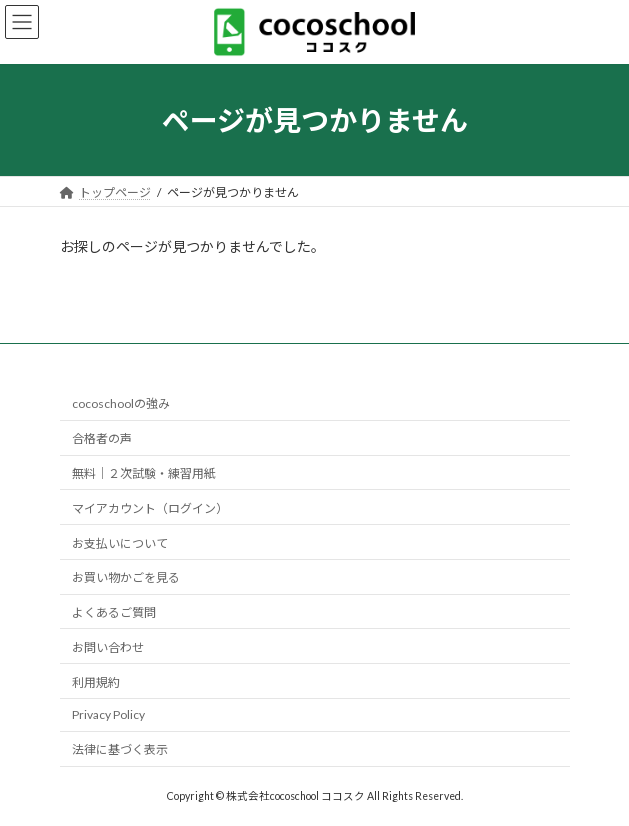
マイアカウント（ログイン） (150, 508)
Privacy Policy (108, 714)
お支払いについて (120, 542)
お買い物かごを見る (126, 577)
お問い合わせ (108, 647)
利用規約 (96, 681)
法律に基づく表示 (120, 749)
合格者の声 (102, 438)
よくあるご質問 (114, 612)
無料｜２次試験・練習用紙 (144, 473)
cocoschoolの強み (121, 403)
